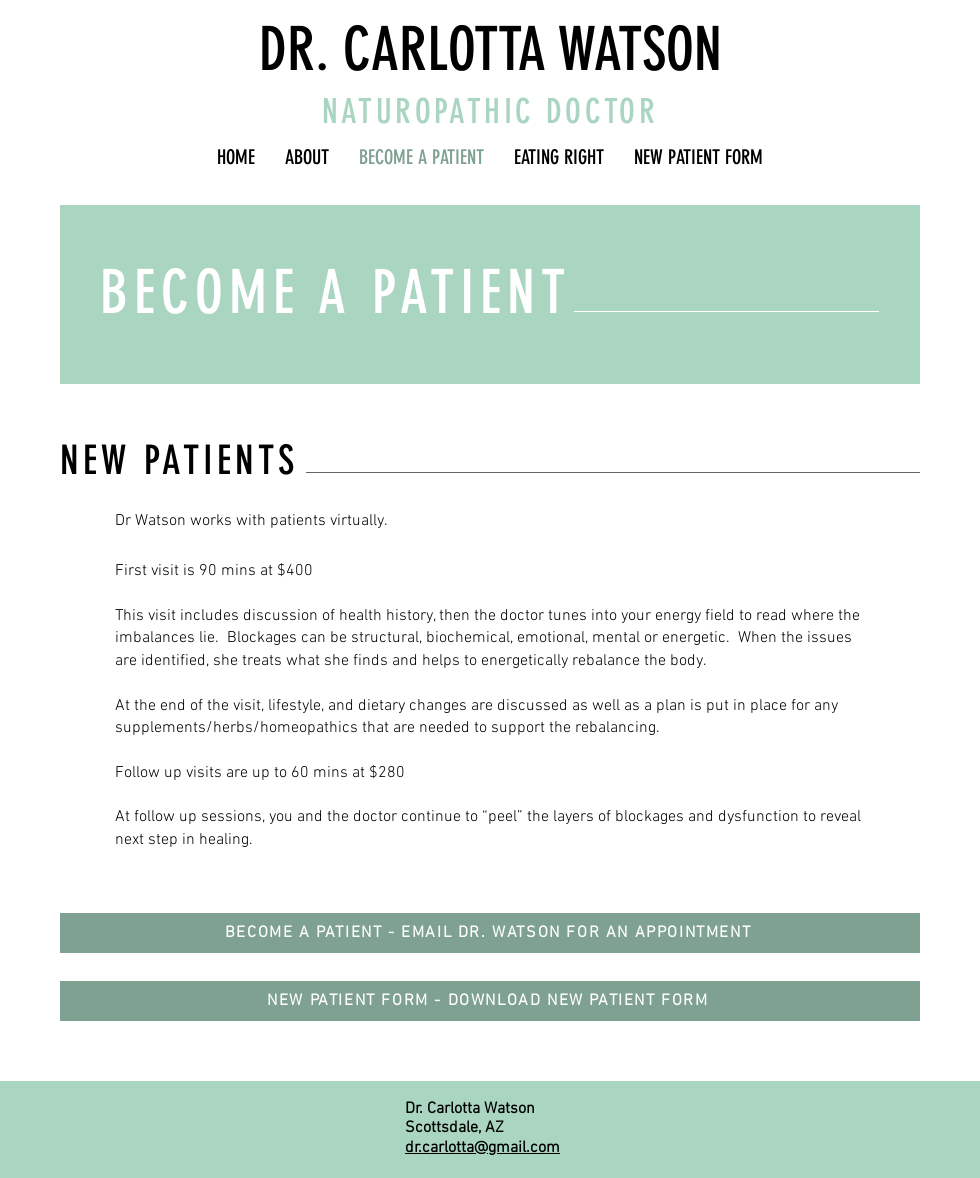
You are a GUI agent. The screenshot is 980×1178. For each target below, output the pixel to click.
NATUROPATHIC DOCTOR (490, 111)
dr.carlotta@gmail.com (482, 1148)
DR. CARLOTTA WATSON (490, 49)
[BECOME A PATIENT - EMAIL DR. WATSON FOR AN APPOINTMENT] (490, 933)
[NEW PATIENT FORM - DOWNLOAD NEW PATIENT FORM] (490, 1001)
